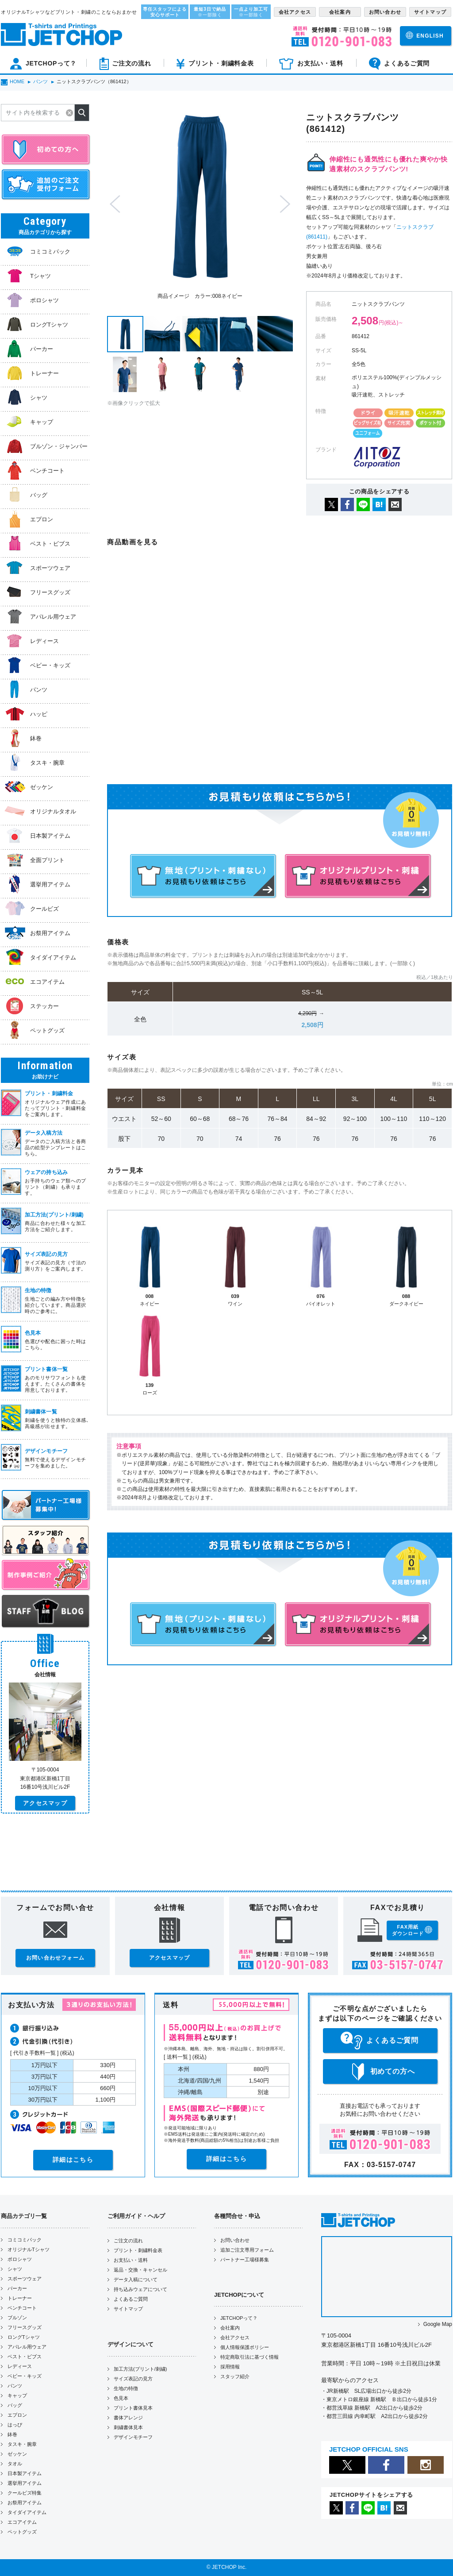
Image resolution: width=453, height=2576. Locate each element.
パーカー (17, 2288)
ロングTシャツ (24, 2337)
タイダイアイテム (27, 2512)
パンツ (15, 2385)
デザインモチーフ (133, 2437)
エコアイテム (22, 2522)
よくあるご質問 (131, 2299)
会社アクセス (235, 2337)
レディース (20, 2366)
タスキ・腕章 (22, 2444)
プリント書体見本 (133, 2407)
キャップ (17, 2395)
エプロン (17, 2415)
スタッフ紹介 (235, 2376)
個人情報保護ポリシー (244, 2347)
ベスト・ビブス (25, 2356)
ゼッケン (17, 2454)
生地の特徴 (126, 2388)
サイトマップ (128, 2308)
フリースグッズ (25, 2327)
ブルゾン (17, 2317)
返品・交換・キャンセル (140, 2269)
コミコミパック (25, 2239)
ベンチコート (22, 2307)
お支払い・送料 (131, 2260)
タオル (15, 2463)
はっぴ (15, 2424)
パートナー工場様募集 (244, 2259)
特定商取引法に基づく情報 (249, 2357)
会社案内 (230, 2327)
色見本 (121, 2398)
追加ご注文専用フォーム (247, 2250)
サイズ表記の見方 (133, 2378)
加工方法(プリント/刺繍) (140, 2369)
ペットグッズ (22, 2531)
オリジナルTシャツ (29, 2249)
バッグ (15, 2405)
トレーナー (20, 2298)
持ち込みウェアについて (140, 2289)
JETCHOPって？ (238, 2318)
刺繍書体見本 (128, 2427)
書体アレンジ (128, 2417)
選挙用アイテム (25, 2483)
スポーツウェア (25, 2278)
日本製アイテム (25, 2473)
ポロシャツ (20, 2259)
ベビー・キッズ (25, 2376)
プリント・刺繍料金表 (138, 2250)
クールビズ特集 (25, 2492)
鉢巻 (12, 2434)
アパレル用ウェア (27, 2346)
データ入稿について (135, 2279)
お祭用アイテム (25, 2502)
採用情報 (230, 2366)
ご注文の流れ (128, 2240)
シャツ (15, 2269)
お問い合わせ (235, 2240)
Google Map (437, 2324)
